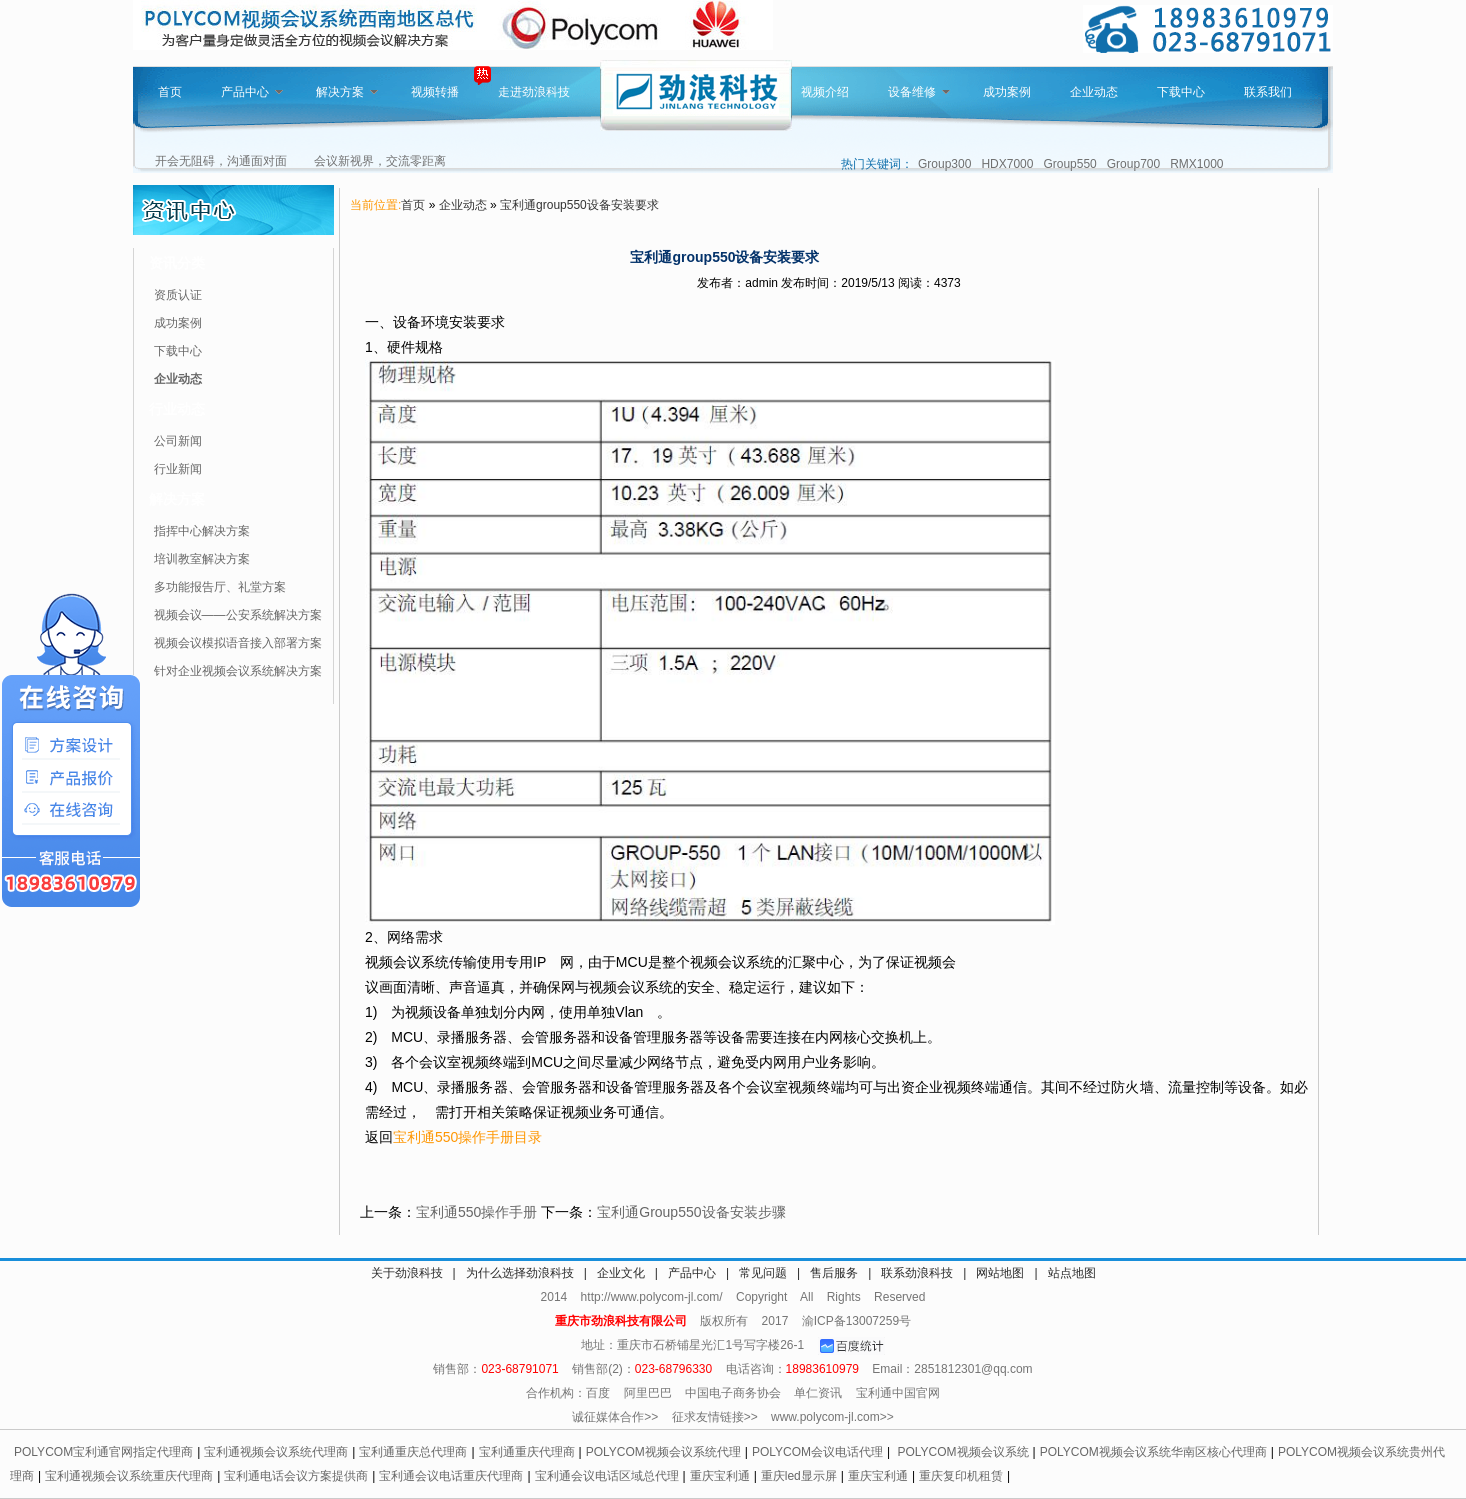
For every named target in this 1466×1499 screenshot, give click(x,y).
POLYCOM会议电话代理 (817, 1452)
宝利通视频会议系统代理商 (276, 1452)
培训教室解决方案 (202, 559)
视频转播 (435, 92)
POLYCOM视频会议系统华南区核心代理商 (1153, 1452)
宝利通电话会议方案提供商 (296, 1476)
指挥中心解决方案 (202, 531)
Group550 (1069, 164)
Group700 (1133, 164)
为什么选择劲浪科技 (520, 1273)
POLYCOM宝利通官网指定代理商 (103, 1452)
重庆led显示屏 (799, 1476)
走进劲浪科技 (534, 92)
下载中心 (1181, 92)
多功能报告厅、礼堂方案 (220, 587)
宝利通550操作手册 (476, 1212)
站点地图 (1072, 1273)
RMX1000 (1196, 164)
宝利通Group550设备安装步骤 (691, 1212)
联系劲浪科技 (917, 1273)
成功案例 (1007, 92)
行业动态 (177, 409)
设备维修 (919, 92)
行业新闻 (178, 469)
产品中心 (252, 92)
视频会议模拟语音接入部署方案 (238, 643)
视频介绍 (825, 92)
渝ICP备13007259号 (856, 1321)
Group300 (944, 164)
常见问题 (763, 1273)
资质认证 (178, 295)
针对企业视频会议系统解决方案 (238, 671)
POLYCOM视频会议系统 (962, 1452)
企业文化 (621, 1273)
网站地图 (1000, 1273)
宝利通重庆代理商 (527, 1452)
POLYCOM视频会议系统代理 (663, 1452)
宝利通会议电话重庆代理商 (451, 1476)
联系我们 (1268, 92)
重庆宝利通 (720, 1476)
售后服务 (834, 1273)
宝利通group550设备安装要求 (579, 205)
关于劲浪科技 (407, 1273)
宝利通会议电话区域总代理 (607, 1476)
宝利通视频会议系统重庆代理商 (129, 1476)
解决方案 (347, 92)
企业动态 (1094, 92)
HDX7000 (1007, 164)
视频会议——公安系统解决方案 (238, 615)
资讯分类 (177, 263)
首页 (170, 92)
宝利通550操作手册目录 (467, 1137)
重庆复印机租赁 (961, 1476)
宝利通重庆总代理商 (413, 1452)
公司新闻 (178, 441)
